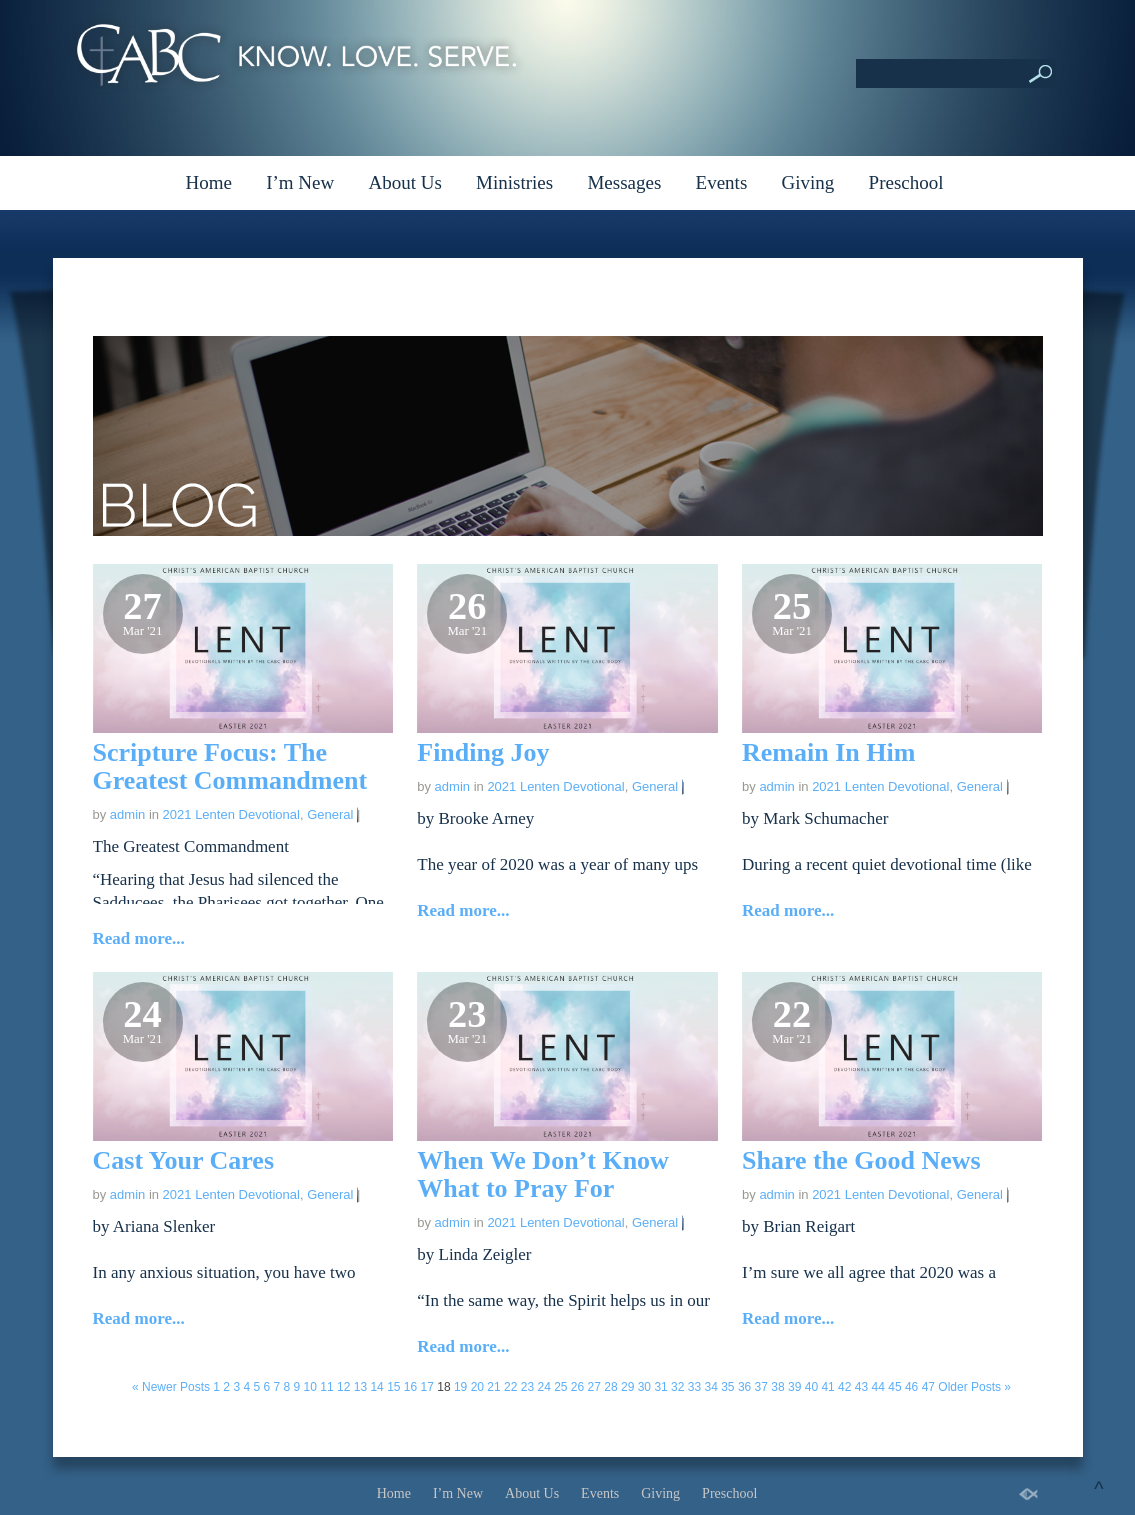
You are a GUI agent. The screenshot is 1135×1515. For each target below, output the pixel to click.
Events (722, 182)
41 (827, 1387)
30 (644, 1387)
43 (861, 1387)
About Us (404, 182)
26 (577, 1387)
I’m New (300, 182)
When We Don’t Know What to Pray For (543, 1174)
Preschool (906, 182)
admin (127, 814)
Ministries (514, 182)
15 (393, 1387)
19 (460, 1387)
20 (477, 1387)
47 (928, 1387)
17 (427, 1387)
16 (410, 1387)
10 (310, 1387)
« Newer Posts (171, 1387)
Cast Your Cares (184, 1160)
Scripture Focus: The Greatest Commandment (230, 766)
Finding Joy (483, 752)
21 (493, 1387)
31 (660, 1387)
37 (761, 1387)
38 (777, 1387)
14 (376, 1387)
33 (694, 1387)
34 (710, 1387)
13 (360, 1387)
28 (610, 1387)
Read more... (139, 938)
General (330, 814)
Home (208, 182)
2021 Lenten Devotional (231, 814)
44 (878, 1387)
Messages (624, 182)
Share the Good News (861, 1160)
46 (911, 1387)
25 (560, 1387)
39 (794, 1387)
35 (727, 1387)
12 (343, 1387)
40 (811, 1387)
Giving (808, 182)
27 (594, 1387)
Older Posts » (974, 1387)
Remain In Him (828, 752)
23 (527, 1387)
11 (326, 1387)
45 (894, 1387)
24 (543, 1387)
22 (510, 1387)
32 (677, 1387)
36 (744, 1387)
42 (844, 1387)
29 (627, 1387)
